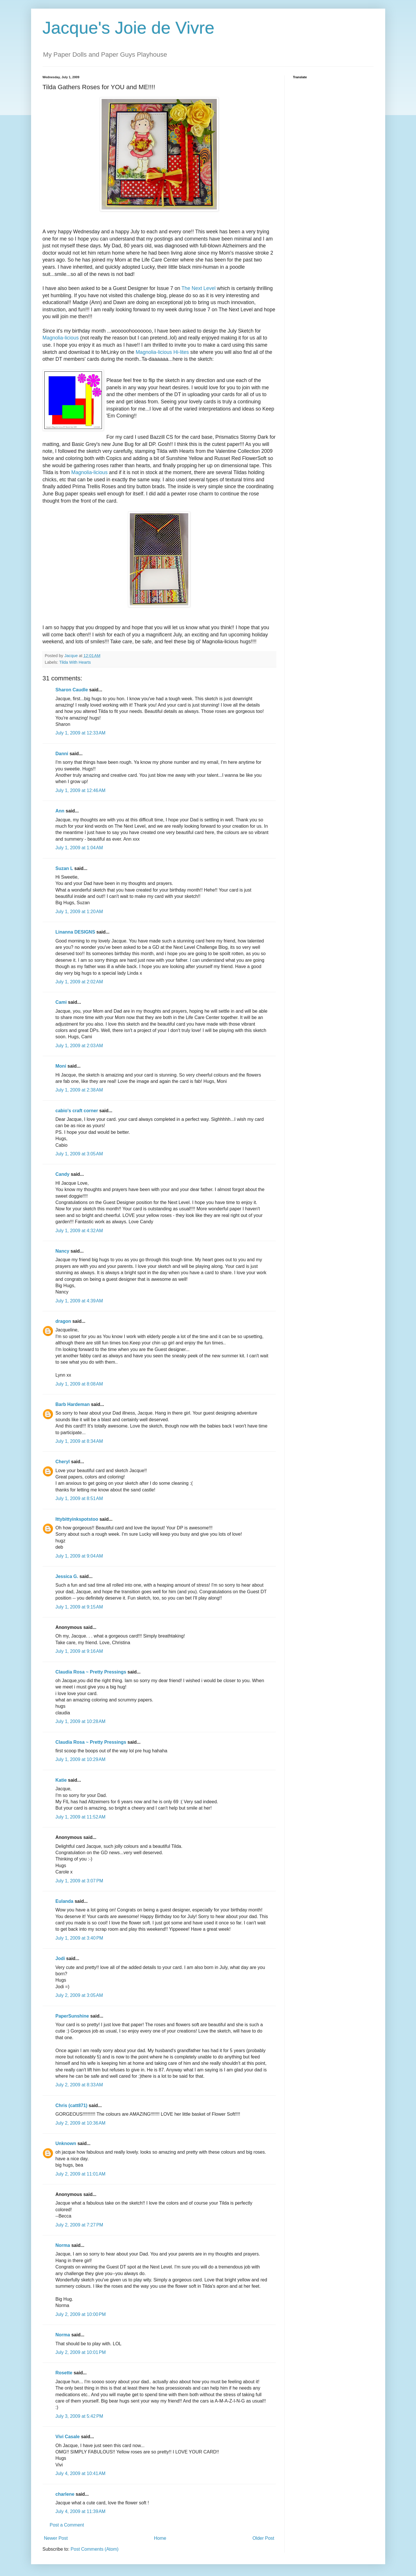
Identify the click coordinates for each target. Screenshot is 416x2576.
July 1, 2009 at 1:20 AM (79, 911)
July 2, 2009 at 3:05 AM (79, 1995)
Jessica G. (67, 1576)
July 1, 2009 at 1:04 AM (79, 847)
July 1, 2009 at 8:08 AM (79, 1384)
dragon (63, 1321)
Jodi (60, 1958)
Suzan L (64, 868)
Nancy (62, 1251)
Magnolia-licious (61, 338)
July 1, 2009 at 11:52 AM (81, 1816)
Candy (63, 1174)
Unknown (66, 2143)
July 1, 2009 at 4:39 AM (79, 1300)
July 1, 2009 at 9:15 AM (79, 1606)
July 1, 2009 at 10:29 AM (81, 1759)
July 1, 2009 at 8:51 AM (79, 1498)
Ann (60, 810)
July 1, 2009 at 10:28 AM (81, 1721)
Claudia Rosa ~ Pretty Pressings (91, 1671)
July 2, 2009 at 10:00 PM (81, 2314)
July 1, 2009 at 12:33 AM (81, 732)
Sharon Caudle (72, 689)
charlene (65, 2494)
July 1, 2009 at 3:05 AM (79, 1153)
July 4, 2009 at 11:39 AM (81, 2511)
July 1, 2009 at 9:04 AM (79, 1556)
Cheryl (63, 1461)
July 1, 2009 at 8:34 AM (79, 1441)
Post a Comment (67, 2524)
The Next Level (198, 288)
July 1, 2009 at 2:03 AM (79, 1045)
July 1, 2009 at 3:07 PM (79, 1880)
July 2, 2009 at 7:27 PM (79, 2224)
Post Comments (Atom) (94, 2549)
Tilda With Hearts (75, 662)
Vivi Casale (68, 2436)
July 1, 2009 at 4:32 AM (79, 1230)
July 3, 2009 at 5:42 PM (79, 2416)
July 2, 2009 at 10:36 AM (81, 2123)
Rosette (64, 2372)
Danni (62, 753)
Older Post (263, 2538)
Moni (61, 1066)
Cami (61, 1002)
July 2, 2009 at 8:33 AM (79, 2084)
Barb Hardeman (73, 1404)
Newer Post (56, 2538)
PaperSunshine (72, 2016)
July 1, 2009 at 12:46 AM (81, 790)
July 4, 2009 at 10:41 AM (81, 2473)
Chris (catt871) (72, 2105)
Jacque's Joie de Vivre (128, 27)
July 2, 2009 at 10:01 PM (81, 2352)
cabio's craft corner (77, 1110)
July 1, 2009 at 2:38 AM (79, 1089)
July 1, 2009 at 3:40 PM (79, 1938)
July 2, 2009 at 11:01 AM (81, 2174)
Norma (63, 2245)
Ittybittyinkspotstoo (77, 1519)
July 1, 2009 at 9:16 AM (79, 1651)
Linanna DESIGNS (75, 932)
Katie (61, 1780)
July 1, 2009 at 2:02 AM (79, 981)
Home (160, 2538)
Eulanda (64, 1901)
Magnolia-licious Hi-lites (162, 352)
